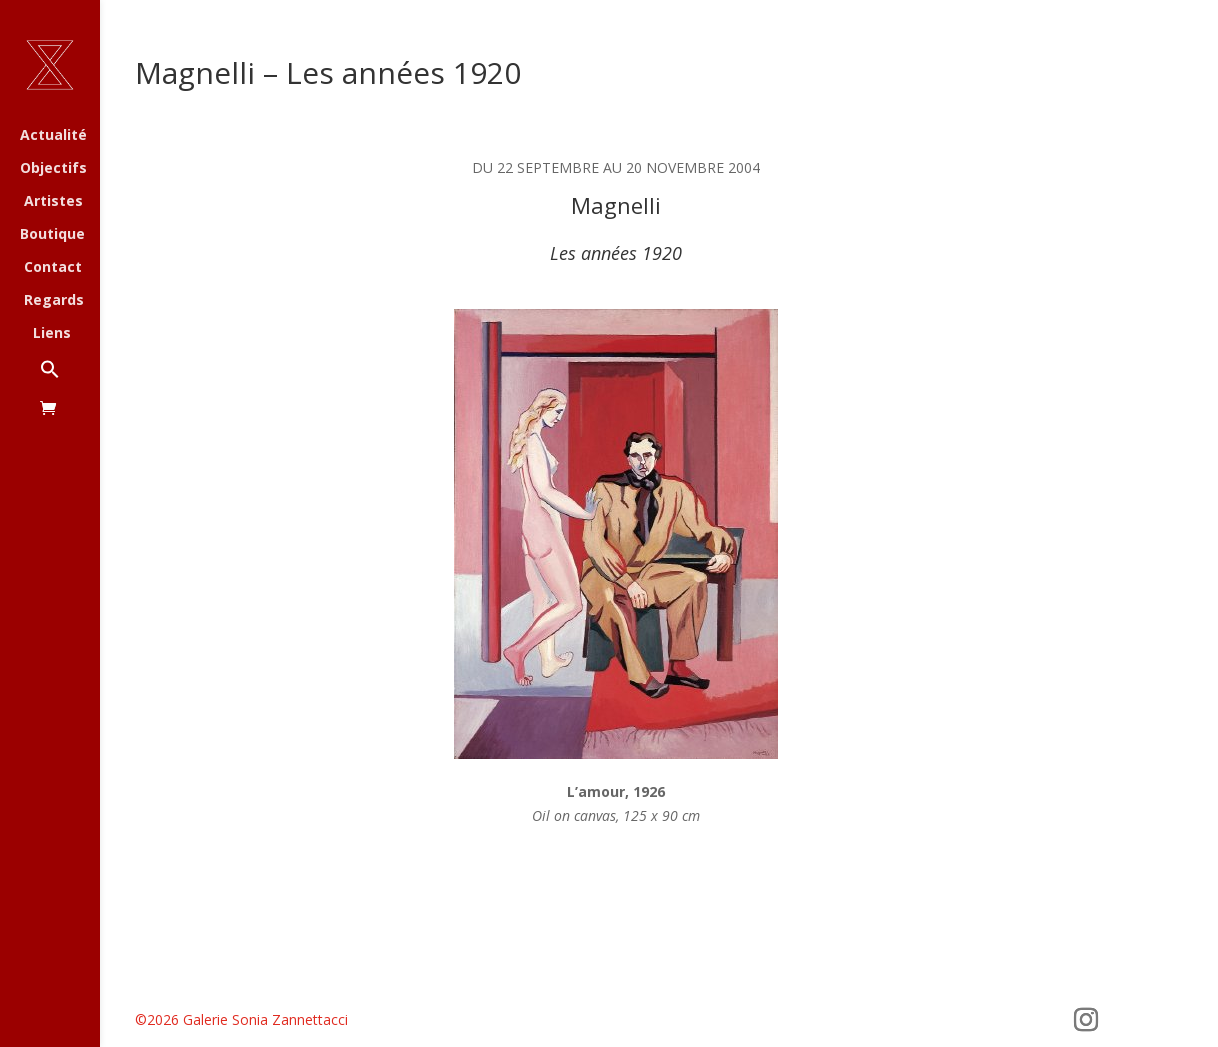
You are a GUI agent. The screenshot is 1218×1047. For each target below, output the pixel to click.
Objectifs (53, 169)
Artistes (53, 202)
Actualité (53, 136)
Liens (52, 334)
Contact (53, 268)
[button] (70, 379)
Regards (54, 301)
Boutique (52, 235)
